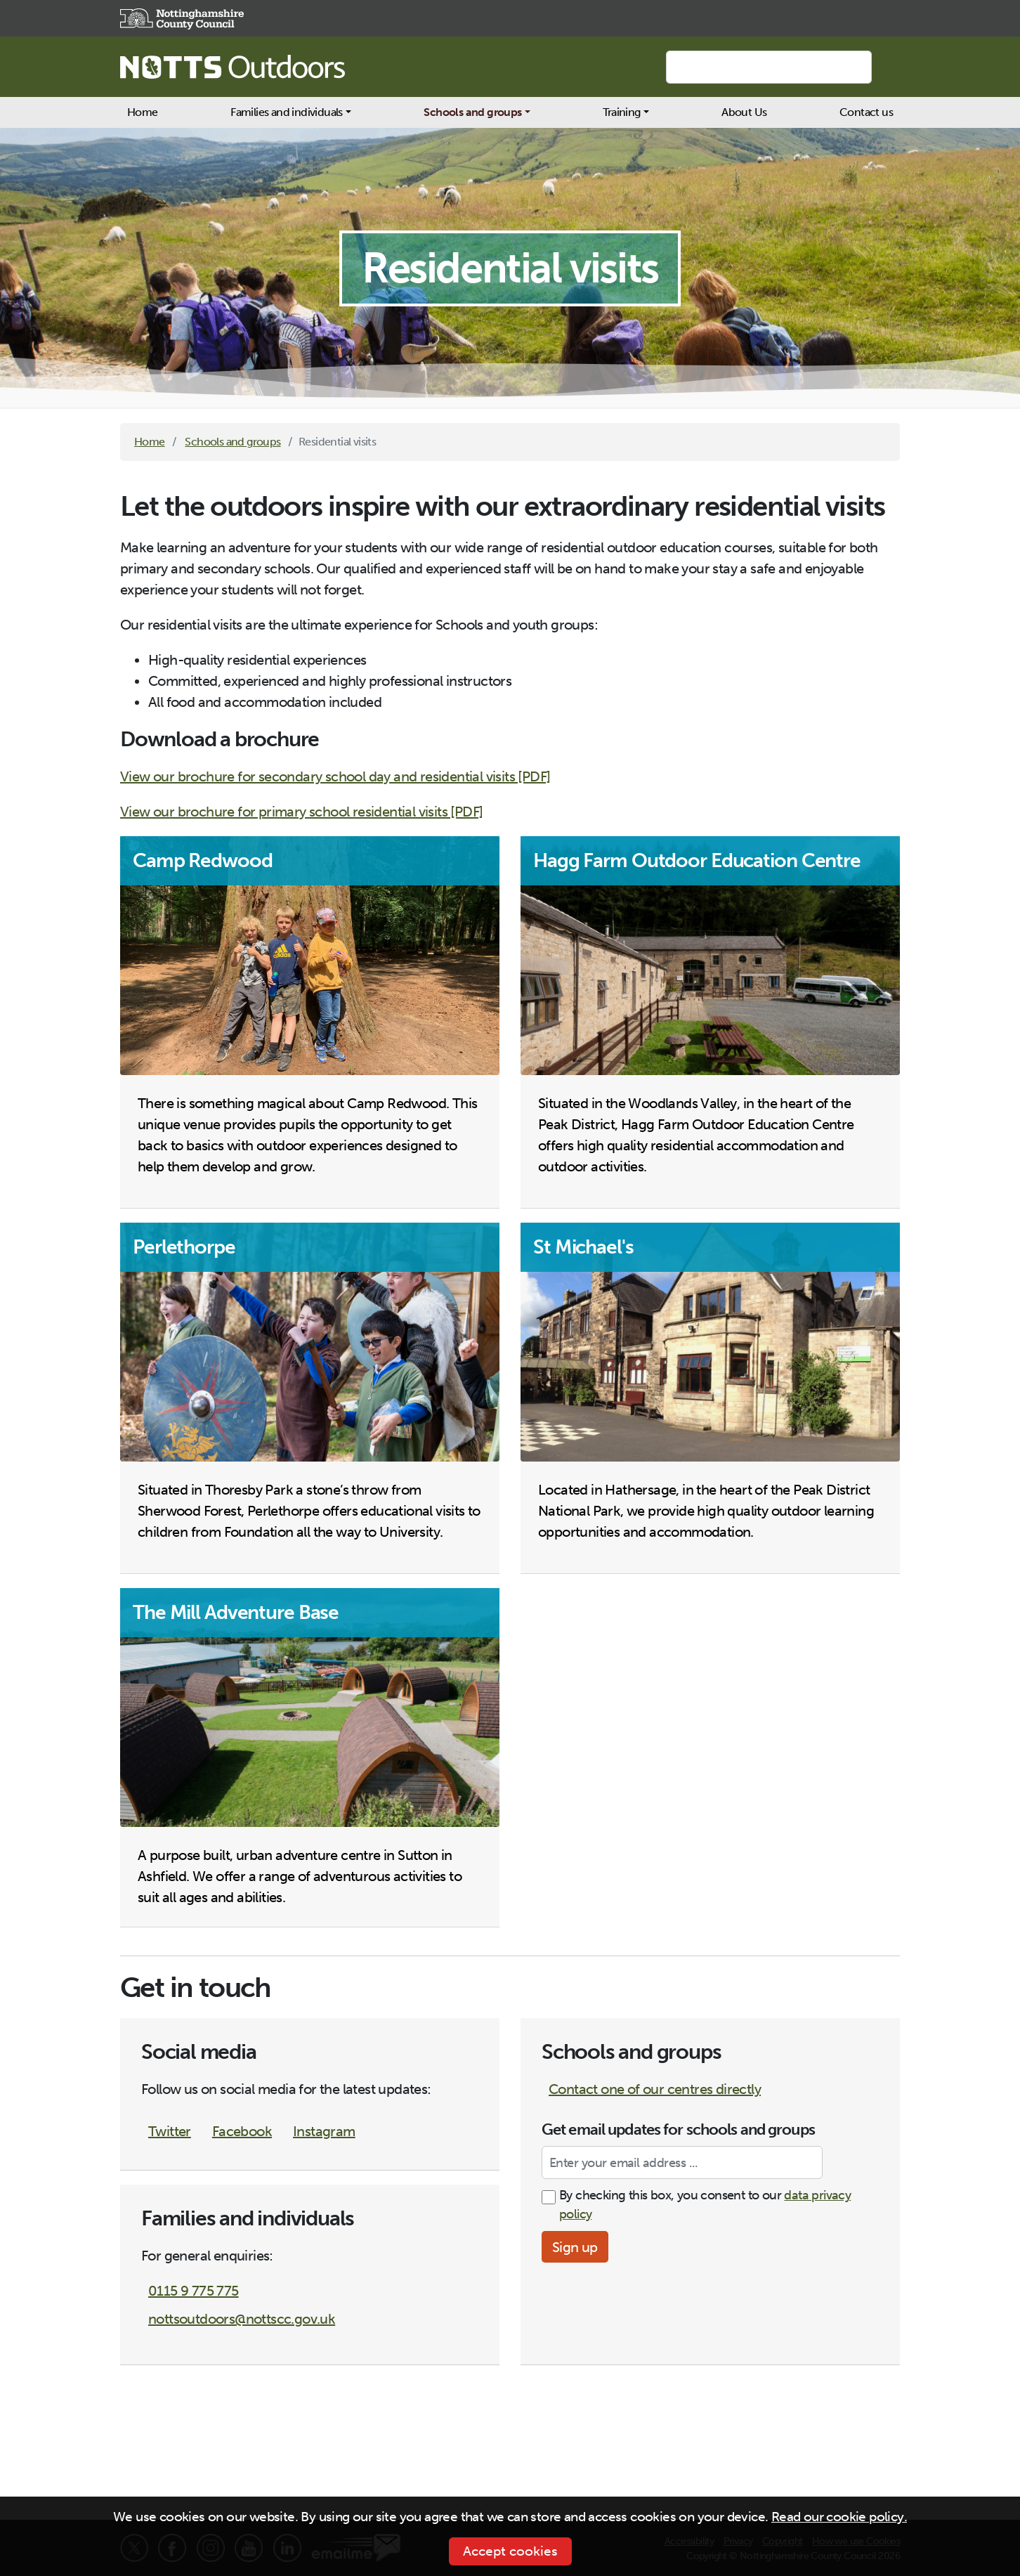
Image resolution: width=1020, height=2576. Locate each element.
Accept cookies (510, 2551)
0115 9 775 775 (193, 2290)
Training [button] (621, 112)
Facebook (242, 2131)
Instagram (324, 2131)
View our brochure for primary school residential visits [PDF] (301, 811)
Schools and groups (232, 441)
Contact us (866, 112)
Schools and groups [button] (472, 112)
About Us (743, 112)
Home (142, 112)
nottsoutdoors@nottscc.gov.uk (241, 2318)
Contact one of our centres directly (655, 2089)
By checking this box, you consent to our (705, 2204)
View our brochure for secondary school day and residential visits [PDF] (335, 776)
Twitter (169, 2131)
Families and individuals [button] (286, 112)
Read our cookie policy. (839, 2517)
